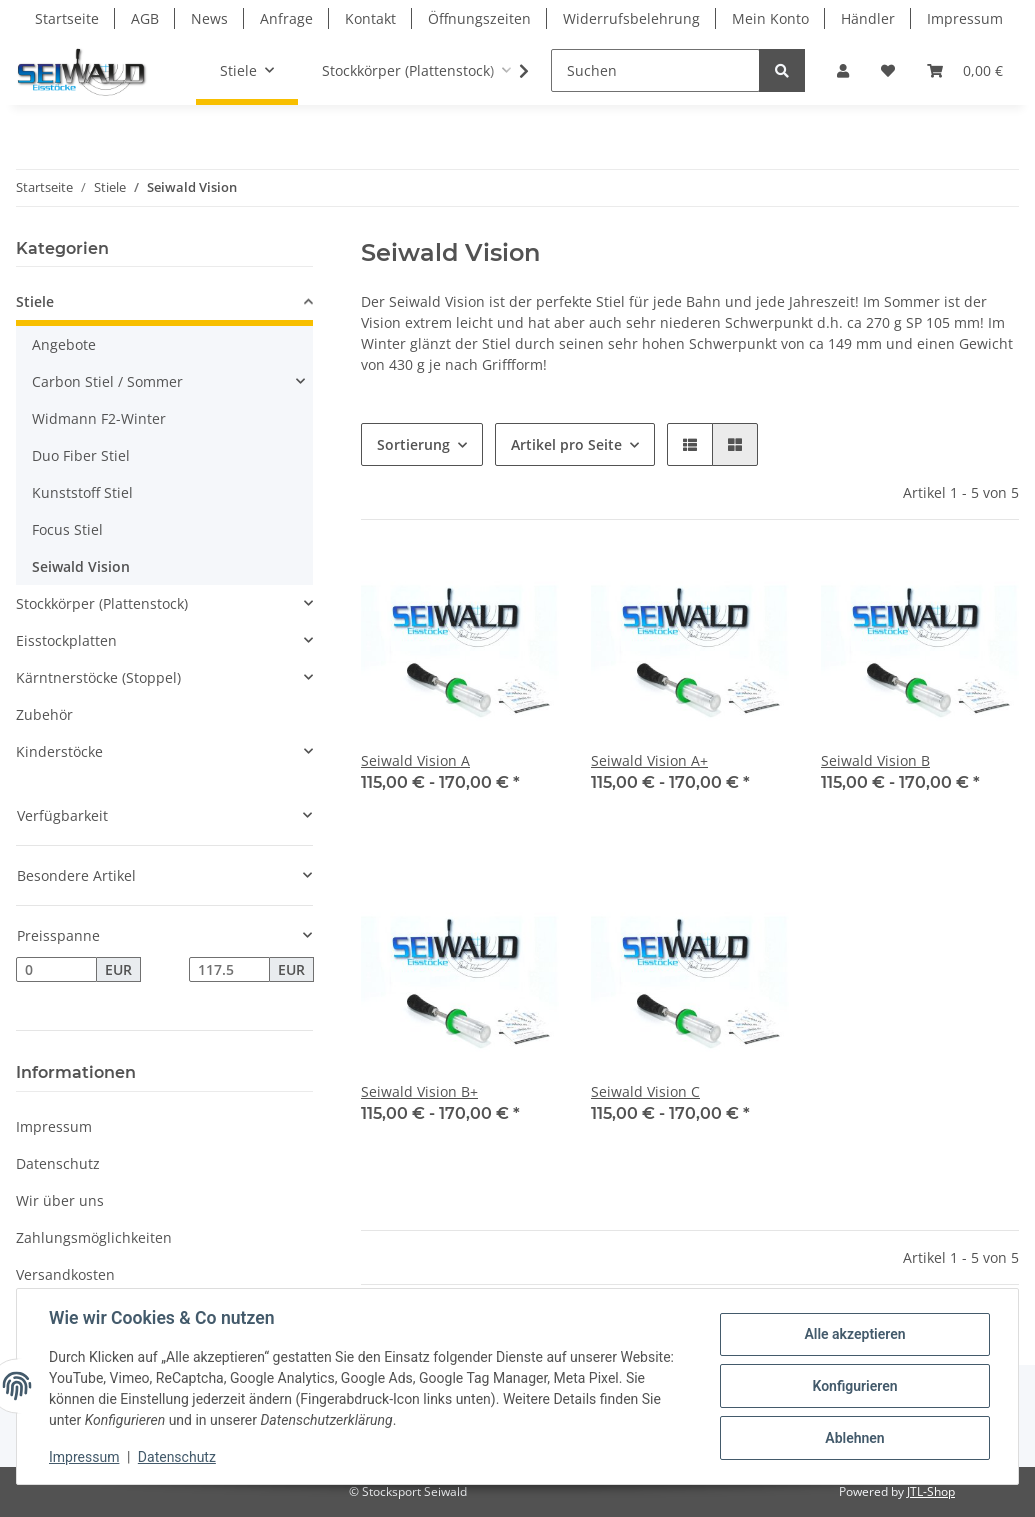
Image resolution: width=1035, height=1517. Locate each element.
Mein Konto (770, 18)
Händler (868, 18)
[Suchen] (655, 70)
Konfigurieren (854, 1386)
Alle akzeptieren (854, 1334)
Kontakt (370, 18)
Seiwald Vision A (415, 760)
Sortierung (413, 444)
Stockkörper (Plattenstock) (102, 603)
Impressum (965, 18)
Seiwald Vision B (875, 760)
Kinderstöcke (59, 751)
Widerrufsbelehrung (631, 18)
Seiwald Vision (81, 566)
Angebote (64, 344)
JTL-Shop (931, 1491)
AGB (145, 18)
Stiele (35, 301)
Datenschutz (58, 1163)
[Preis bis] (229, 970)
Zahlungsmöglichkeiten (94, 1237)
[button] (843, 70)
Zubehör (44, 714)
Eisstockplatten (66, 640)
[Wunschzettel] (888, 70)
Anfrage (286, 18)
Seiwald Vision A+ (649, 760)
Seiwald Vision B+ (419, 1091)
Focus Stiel (67, 529)
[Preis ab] (56, 970)
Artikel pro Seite (566, 444)
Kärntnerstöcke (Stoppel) (98, 677)
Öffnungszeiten (479, 18)
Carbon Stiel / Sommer (107, 381)
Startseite (67, 18)
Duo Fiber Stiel (81, 455)
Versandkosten (65, 1274)
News (209, 18)
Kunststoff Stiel (82, 492)
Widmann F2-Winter (99, 418)
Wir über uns (60, 1200)
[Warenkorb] (965, 70)
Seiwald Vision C (645, 1091)
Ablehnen (854, 1438)
